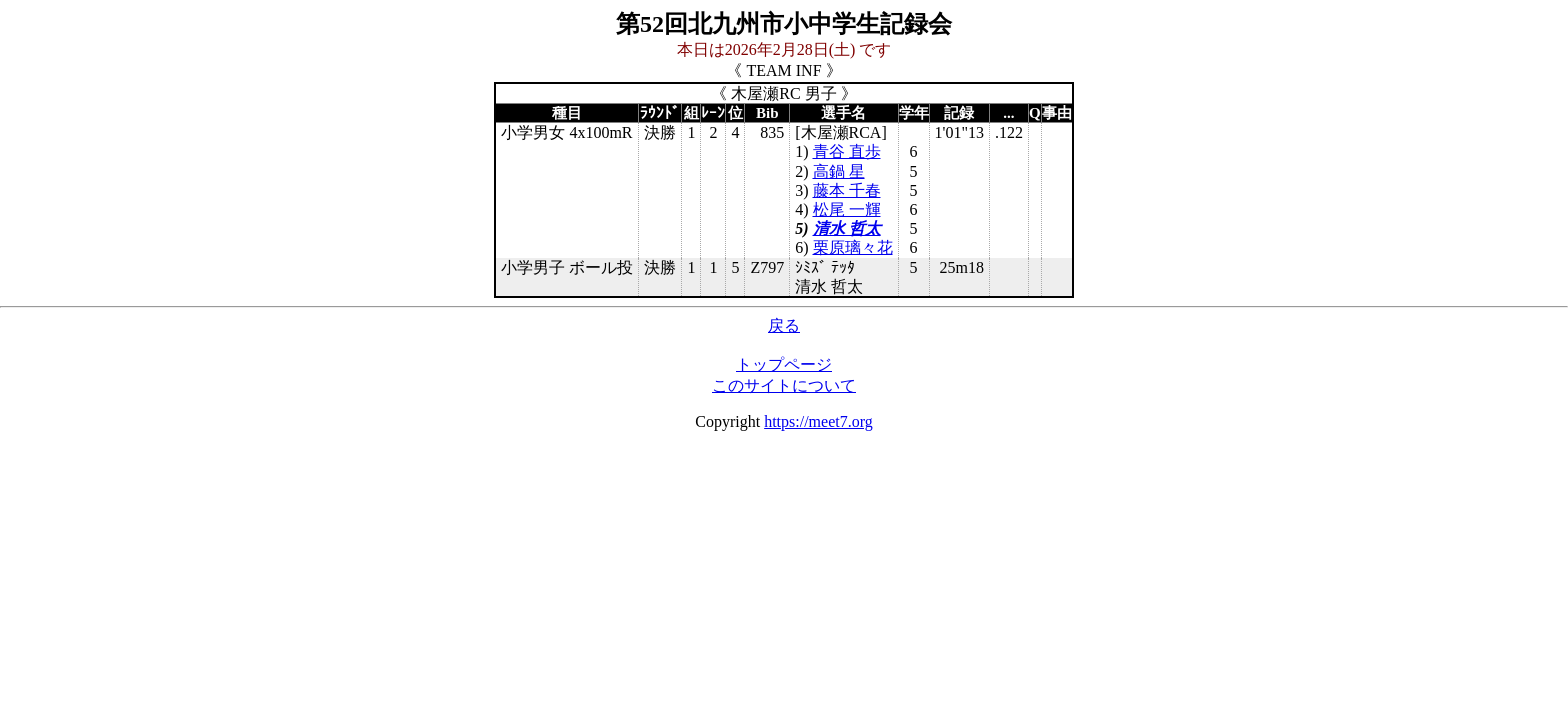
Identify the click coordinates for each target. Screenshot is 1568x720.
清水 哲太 (847, 228)
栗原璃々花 (853, 247)
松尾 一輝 (847, 209)
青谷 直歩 (847, 151)
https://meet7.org (818, 421)
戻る (784, 325)
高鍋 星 (839, 171)
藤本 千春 (847, 190)
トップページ (784, 364)
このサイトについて (784, 385)
